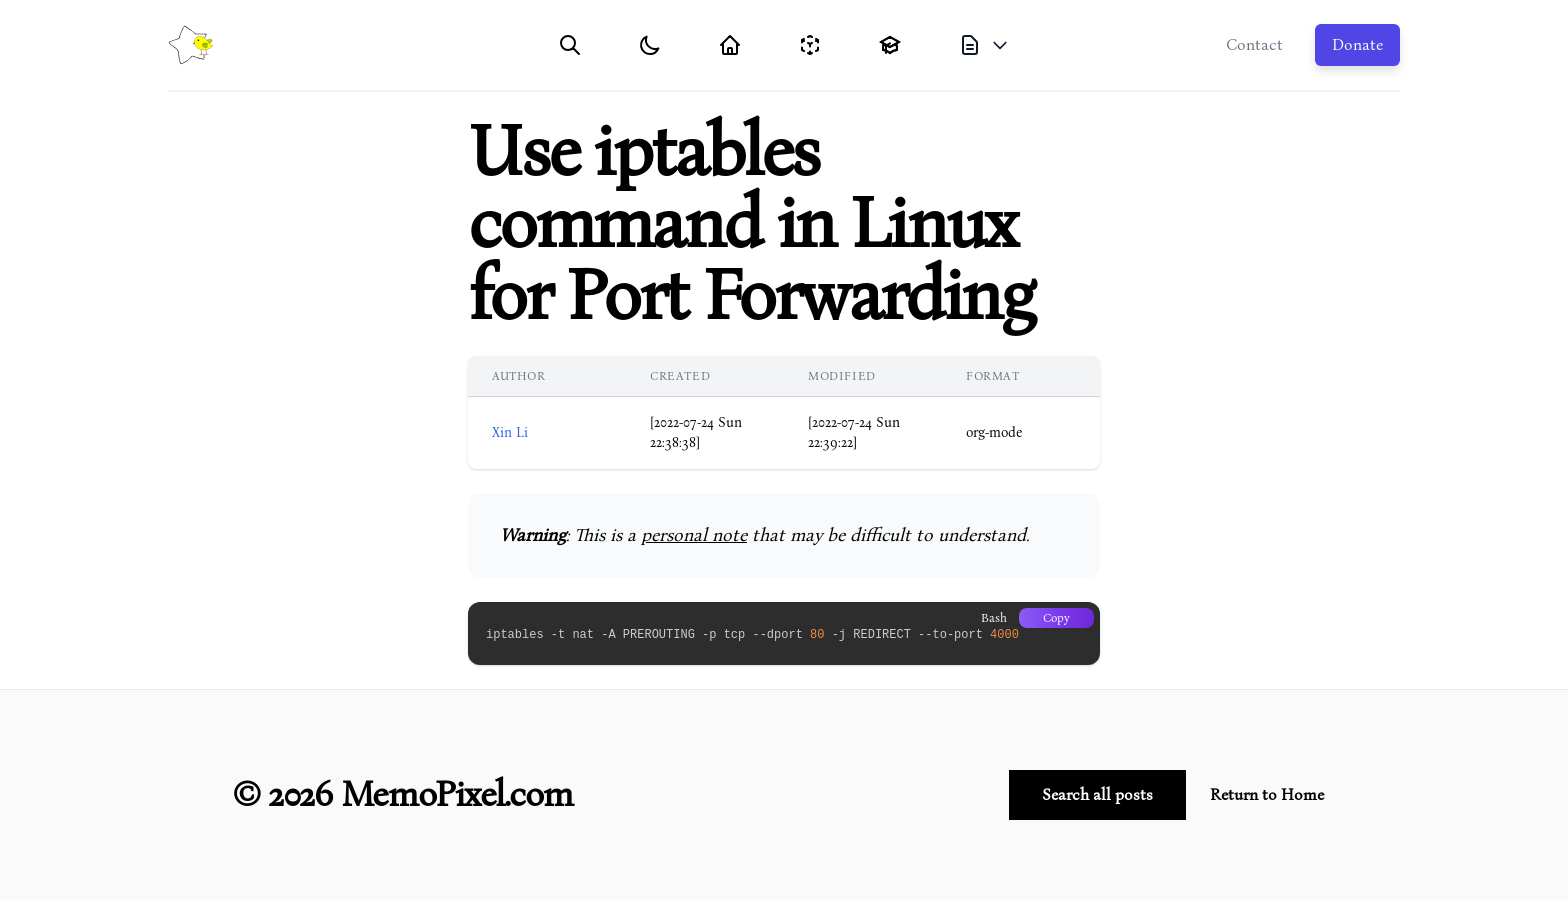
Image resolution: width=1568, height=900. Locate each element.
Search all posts (1097, 795)
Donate (1357, 45)
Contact (1254, 45)
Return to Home (1267, 795)
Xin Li (510, 432)
